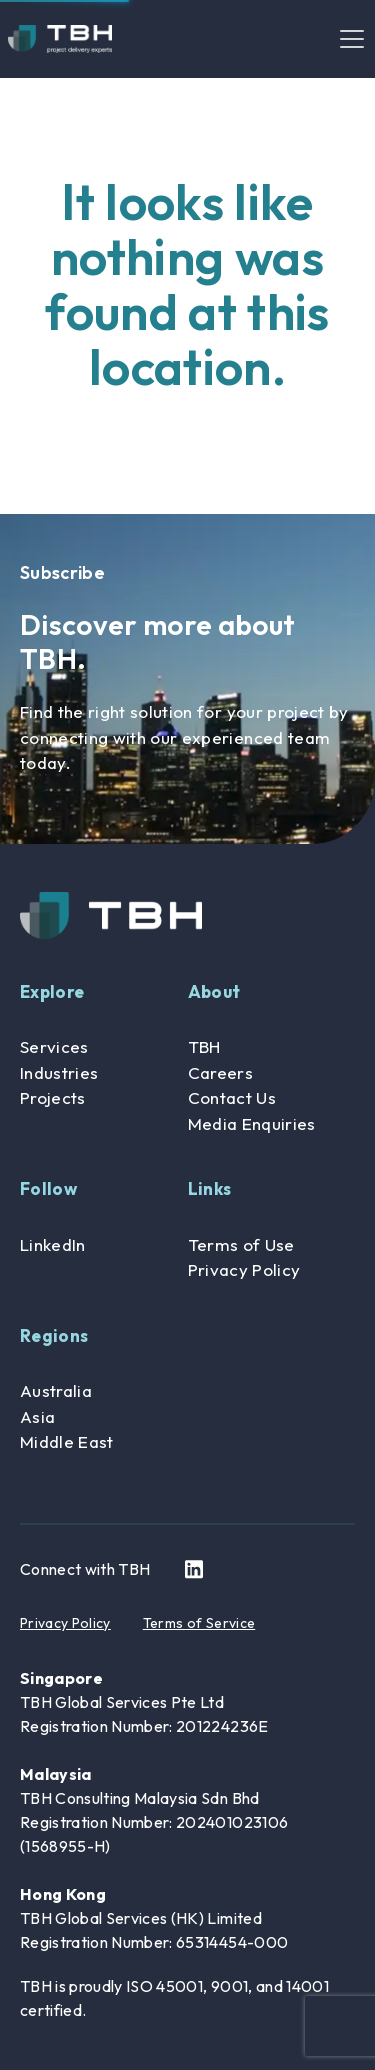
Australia (56, 1390)
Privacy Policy (244, 1269)
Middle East (67, 1441)
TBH (204, 1046)
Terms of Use (241, 1244)
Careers (220, 1072)
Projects (53, 1097)
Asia (37, 1416)
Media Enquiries (252, 1123)
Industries (59, 1072)
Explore (52, 991)
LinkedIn (53, 1244)
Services (54, 1046)
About (214, 991)
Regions (54, 1335)
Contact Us (232, 1097)
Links (210, 1188)
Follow (48, 1188)
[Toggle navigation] (352, 39)
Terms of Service (199, 1623)
